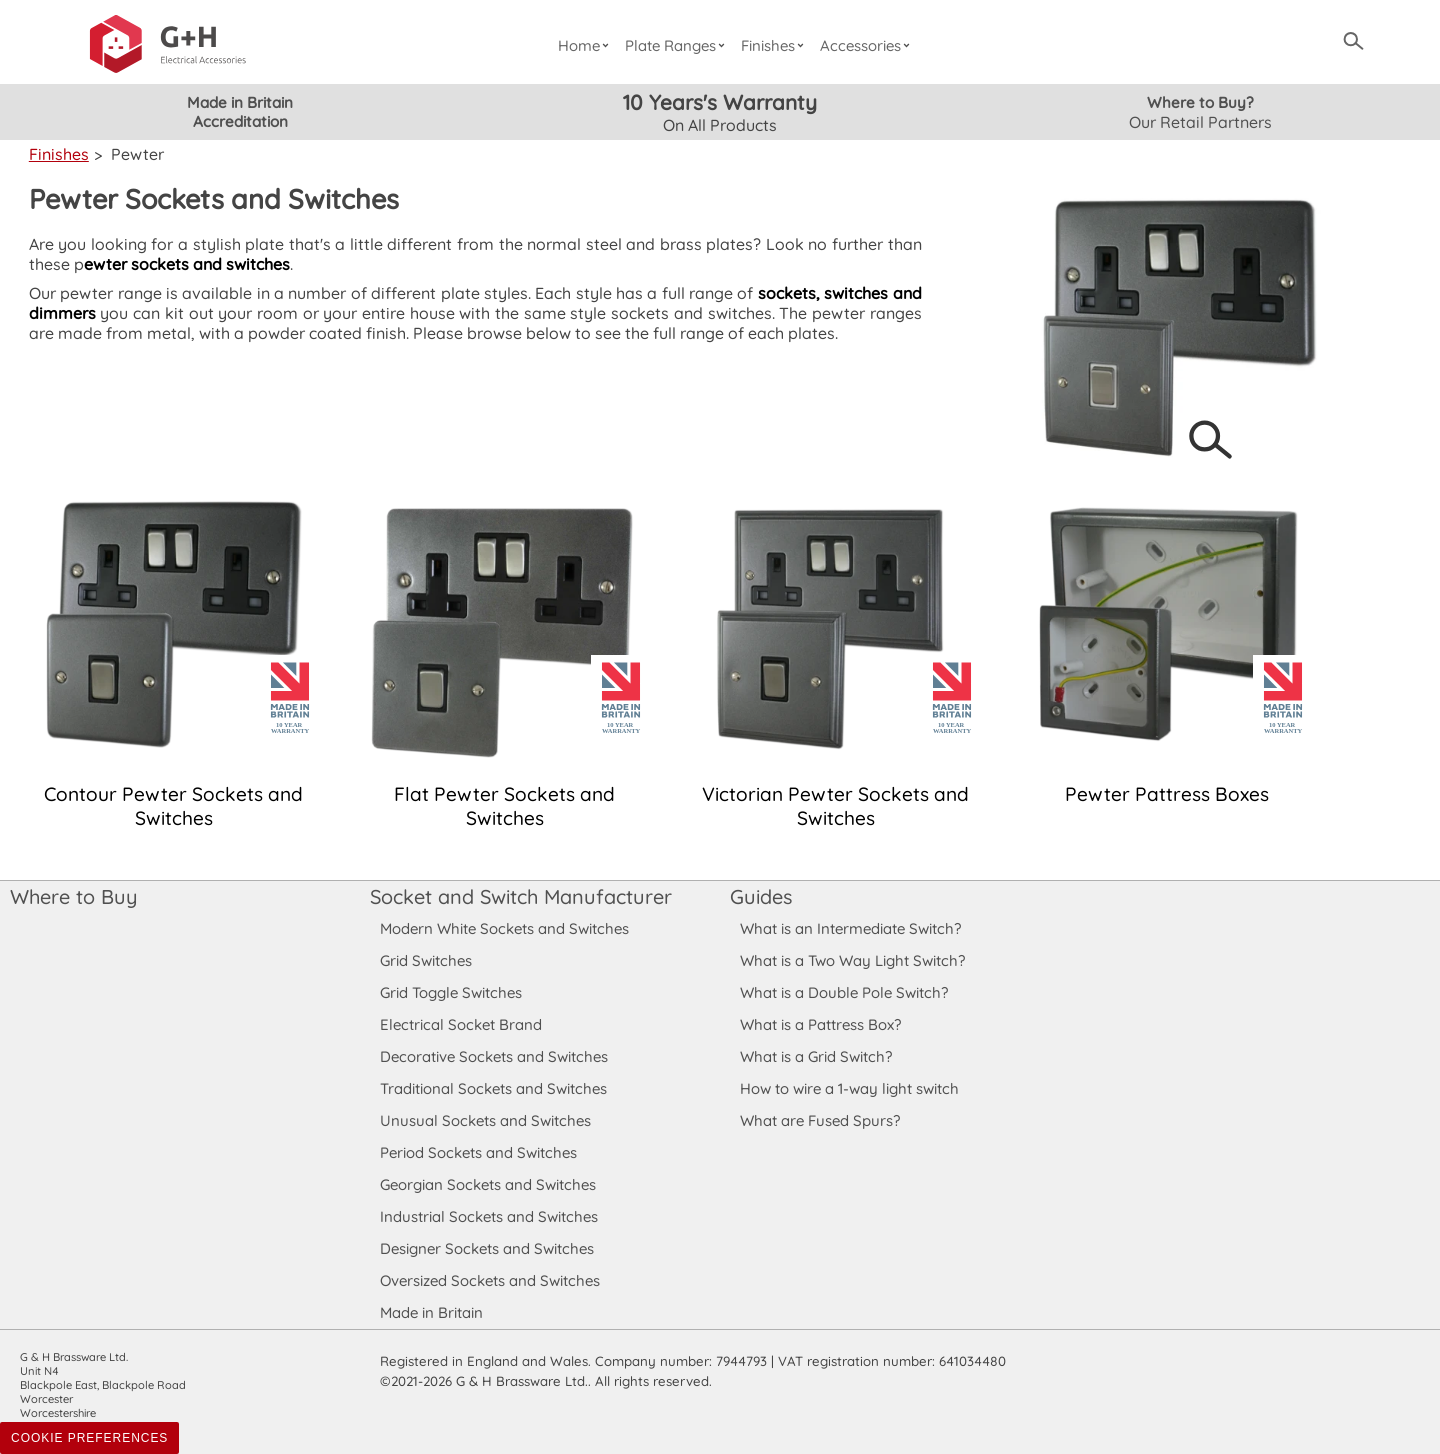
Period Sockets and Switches (478, 1152)
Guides (761, 896)
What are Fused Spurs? (820, 1120)
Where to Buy (73, 896)
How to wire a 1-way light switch (850, 1088)
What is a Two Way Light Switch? (853, 960)
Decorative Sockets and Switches (494, 1056)
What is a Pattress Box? (821, 1024)
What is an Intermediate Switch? (851, 928)
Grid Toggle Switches (451, 992)
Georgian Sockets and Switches (488, 1184)
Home (585, 45)
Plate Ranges (677, 45)
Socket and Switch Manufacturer (519, 896)
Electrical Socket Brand (459, 1024)
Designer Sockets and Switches (487, 1248)
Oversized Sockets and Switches (490, 1280)
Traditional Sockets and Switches (493, 1088)
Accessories (868, 45)
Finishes (776, 45)
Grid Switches (426, 960)
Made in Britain (432, 1312)
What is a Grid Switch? (816, 1056)
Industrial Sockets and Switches (488, 1216)
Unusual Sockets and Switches (484, 1120)
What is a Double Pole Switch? (843, 992)
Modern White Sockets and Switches (505, 928)
